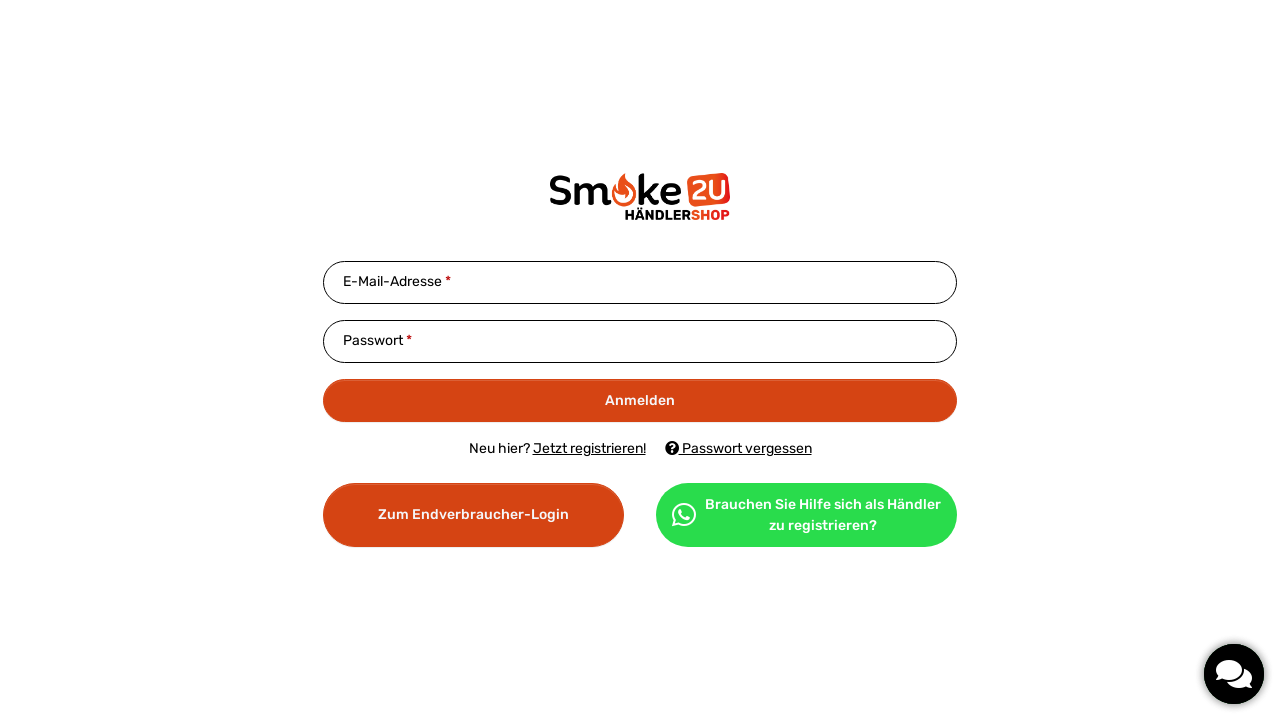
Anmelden (640, 400)
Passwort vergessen (738, 448)
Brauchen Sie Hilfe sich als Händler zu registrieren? (806, 515)
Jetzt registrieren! (589, 448)
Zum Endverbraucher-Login (473, 514)
